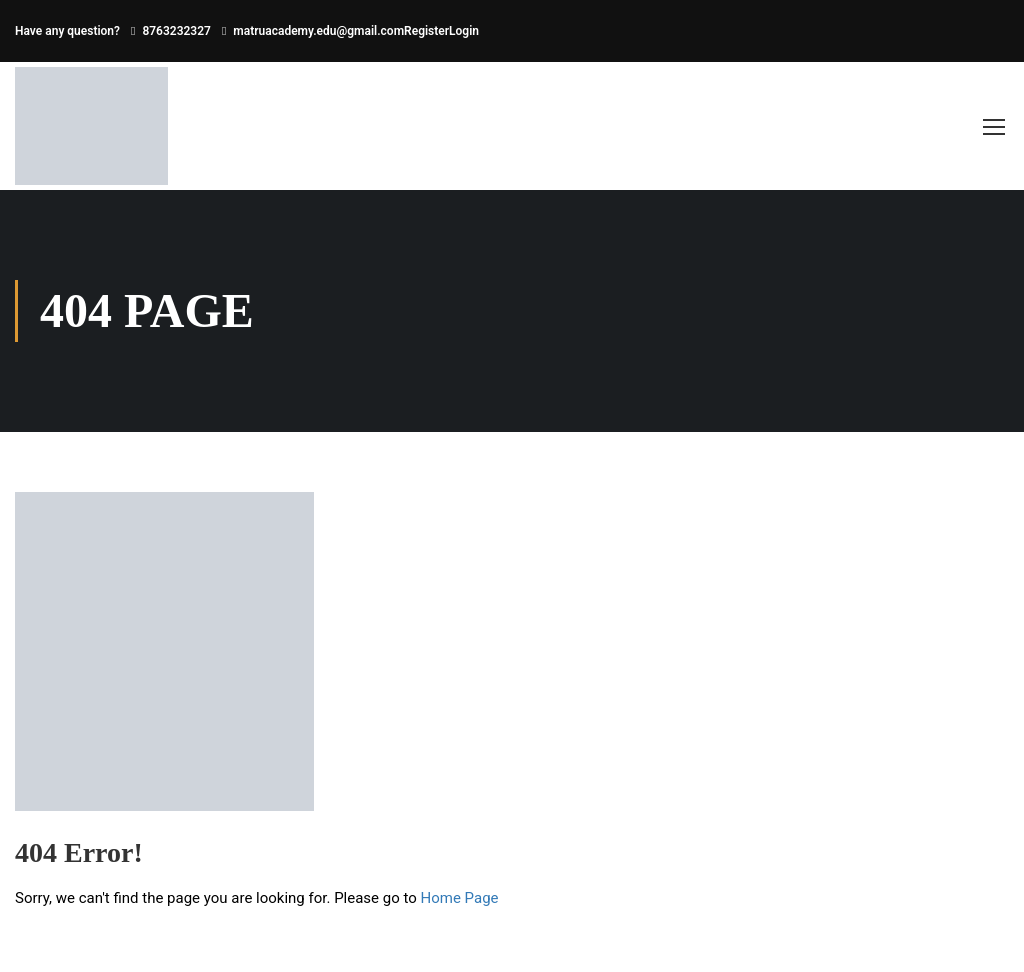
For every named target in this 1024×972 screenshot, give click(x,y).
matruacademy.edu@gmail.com (318, 31)
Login (464, 31)
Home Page (460, 898)
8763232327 (176, 31)
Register (426, 31)
